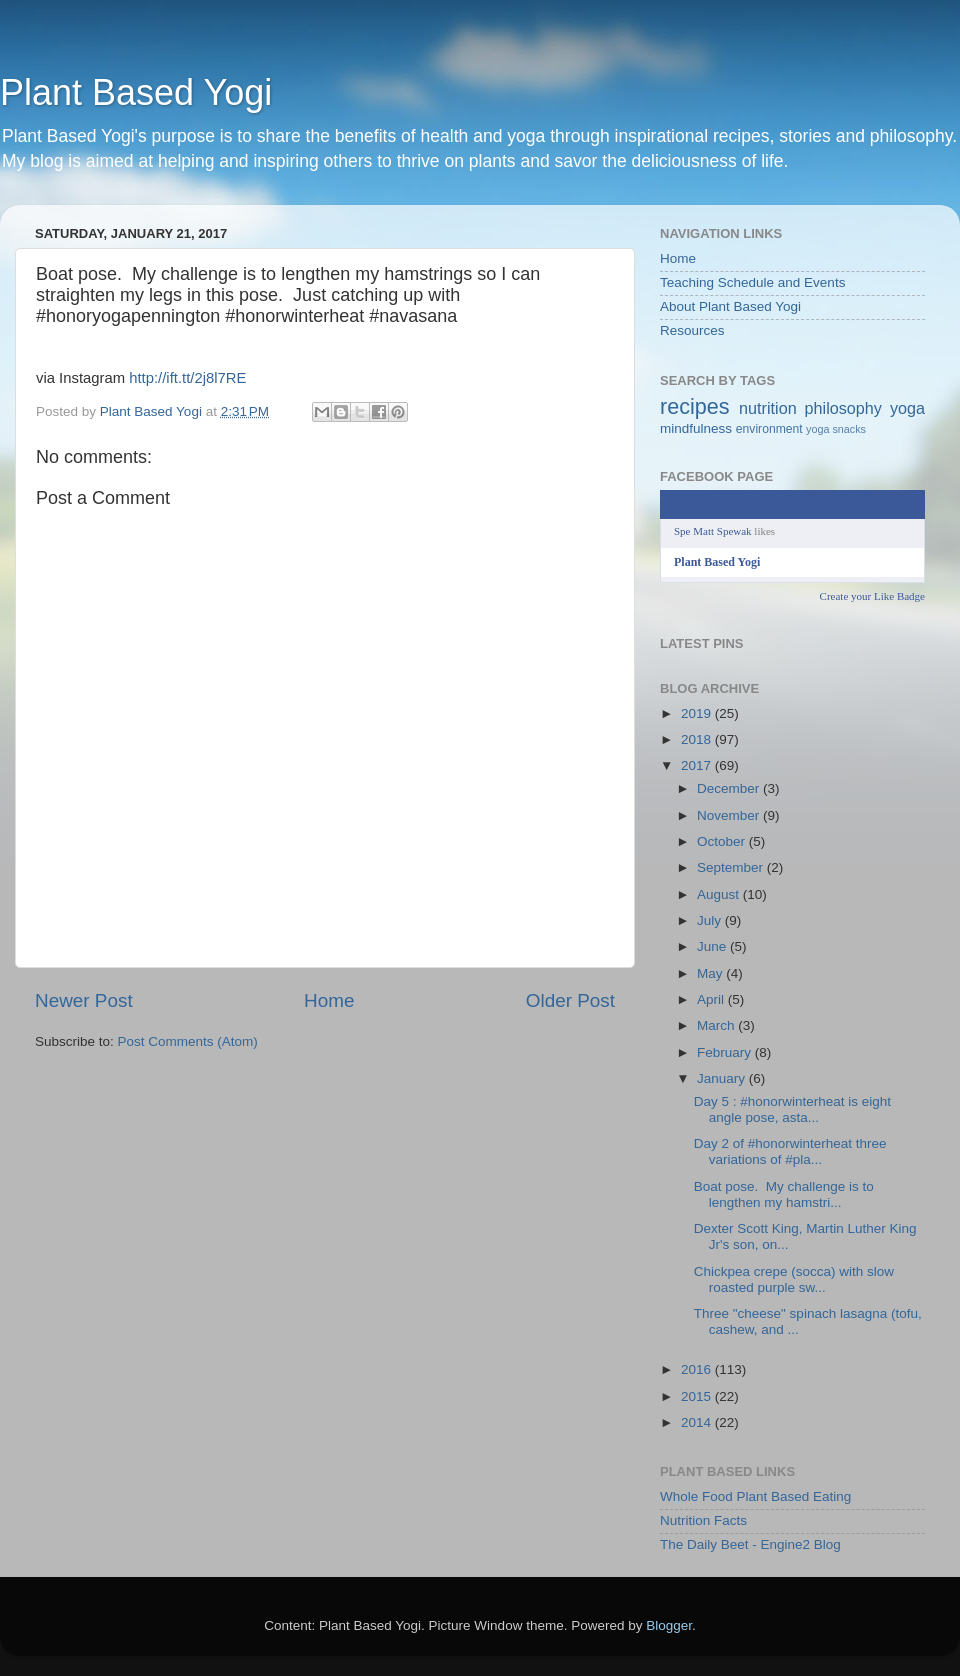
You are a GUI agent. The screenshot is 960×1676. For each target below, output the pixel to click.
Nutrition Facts (703, 1520)
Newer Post (84, 1000)
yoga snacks (836, 429)
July (711, 920)
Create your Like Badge (872, 596)
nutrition (768, 408)
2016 (698, 1369)
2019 (698, 713)
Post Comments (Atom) (188, 1041)
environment (769, 429)
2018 (698, 739)
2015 (698, 1396)
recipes (695, 406)
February (726, 1052)
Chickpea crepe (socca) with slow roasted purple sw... (794, 1279)
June (713, 946)
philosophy (843, 408)
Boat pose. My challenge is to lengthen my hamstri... (784, 1194)
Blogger (669, 1625)
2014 (698, 1422)
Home (329, 1000)
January (723, 1078)
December (730, 788)
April (712, 999)
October (723, 841)
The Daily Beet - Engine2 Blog (750, 1544)
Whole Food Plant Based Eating (755, 1496)
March (717, 1025)
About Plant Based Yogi (730, 306)
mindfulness (696, 428)
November (730, 815)
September (732, 867)
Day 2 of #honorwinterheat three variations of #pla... (790, 1151)
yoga (907, 408)
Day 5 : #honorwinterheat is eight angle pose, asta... (792, 1109)
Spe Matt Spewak (713, 531)
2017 (698, 765)
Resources (692, 330)
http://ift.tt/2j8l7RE (187, 378)
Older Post (570, 1000)
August (720, 894)
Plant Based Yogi (136, 92)
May (711, 973)
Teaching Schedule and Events (752, 282)
